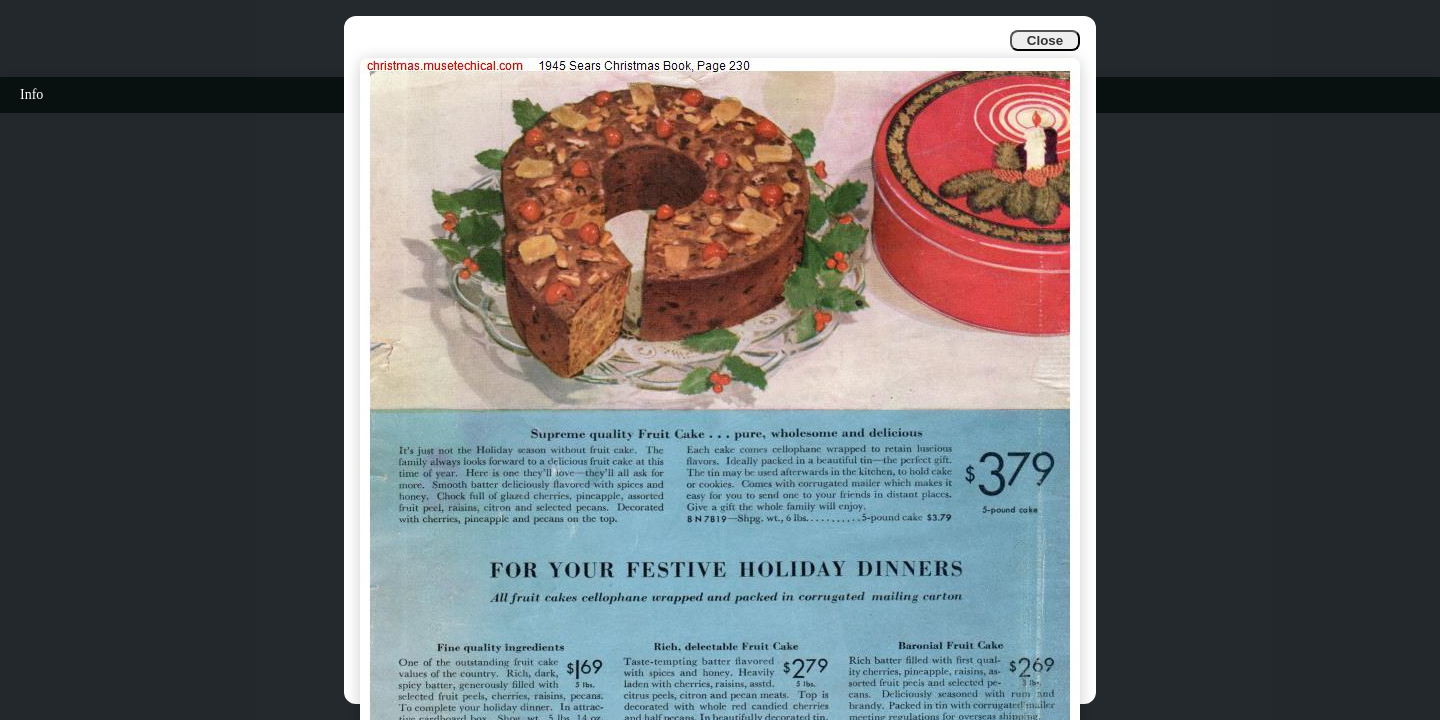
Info (31, 94)
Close (1045, 40)
